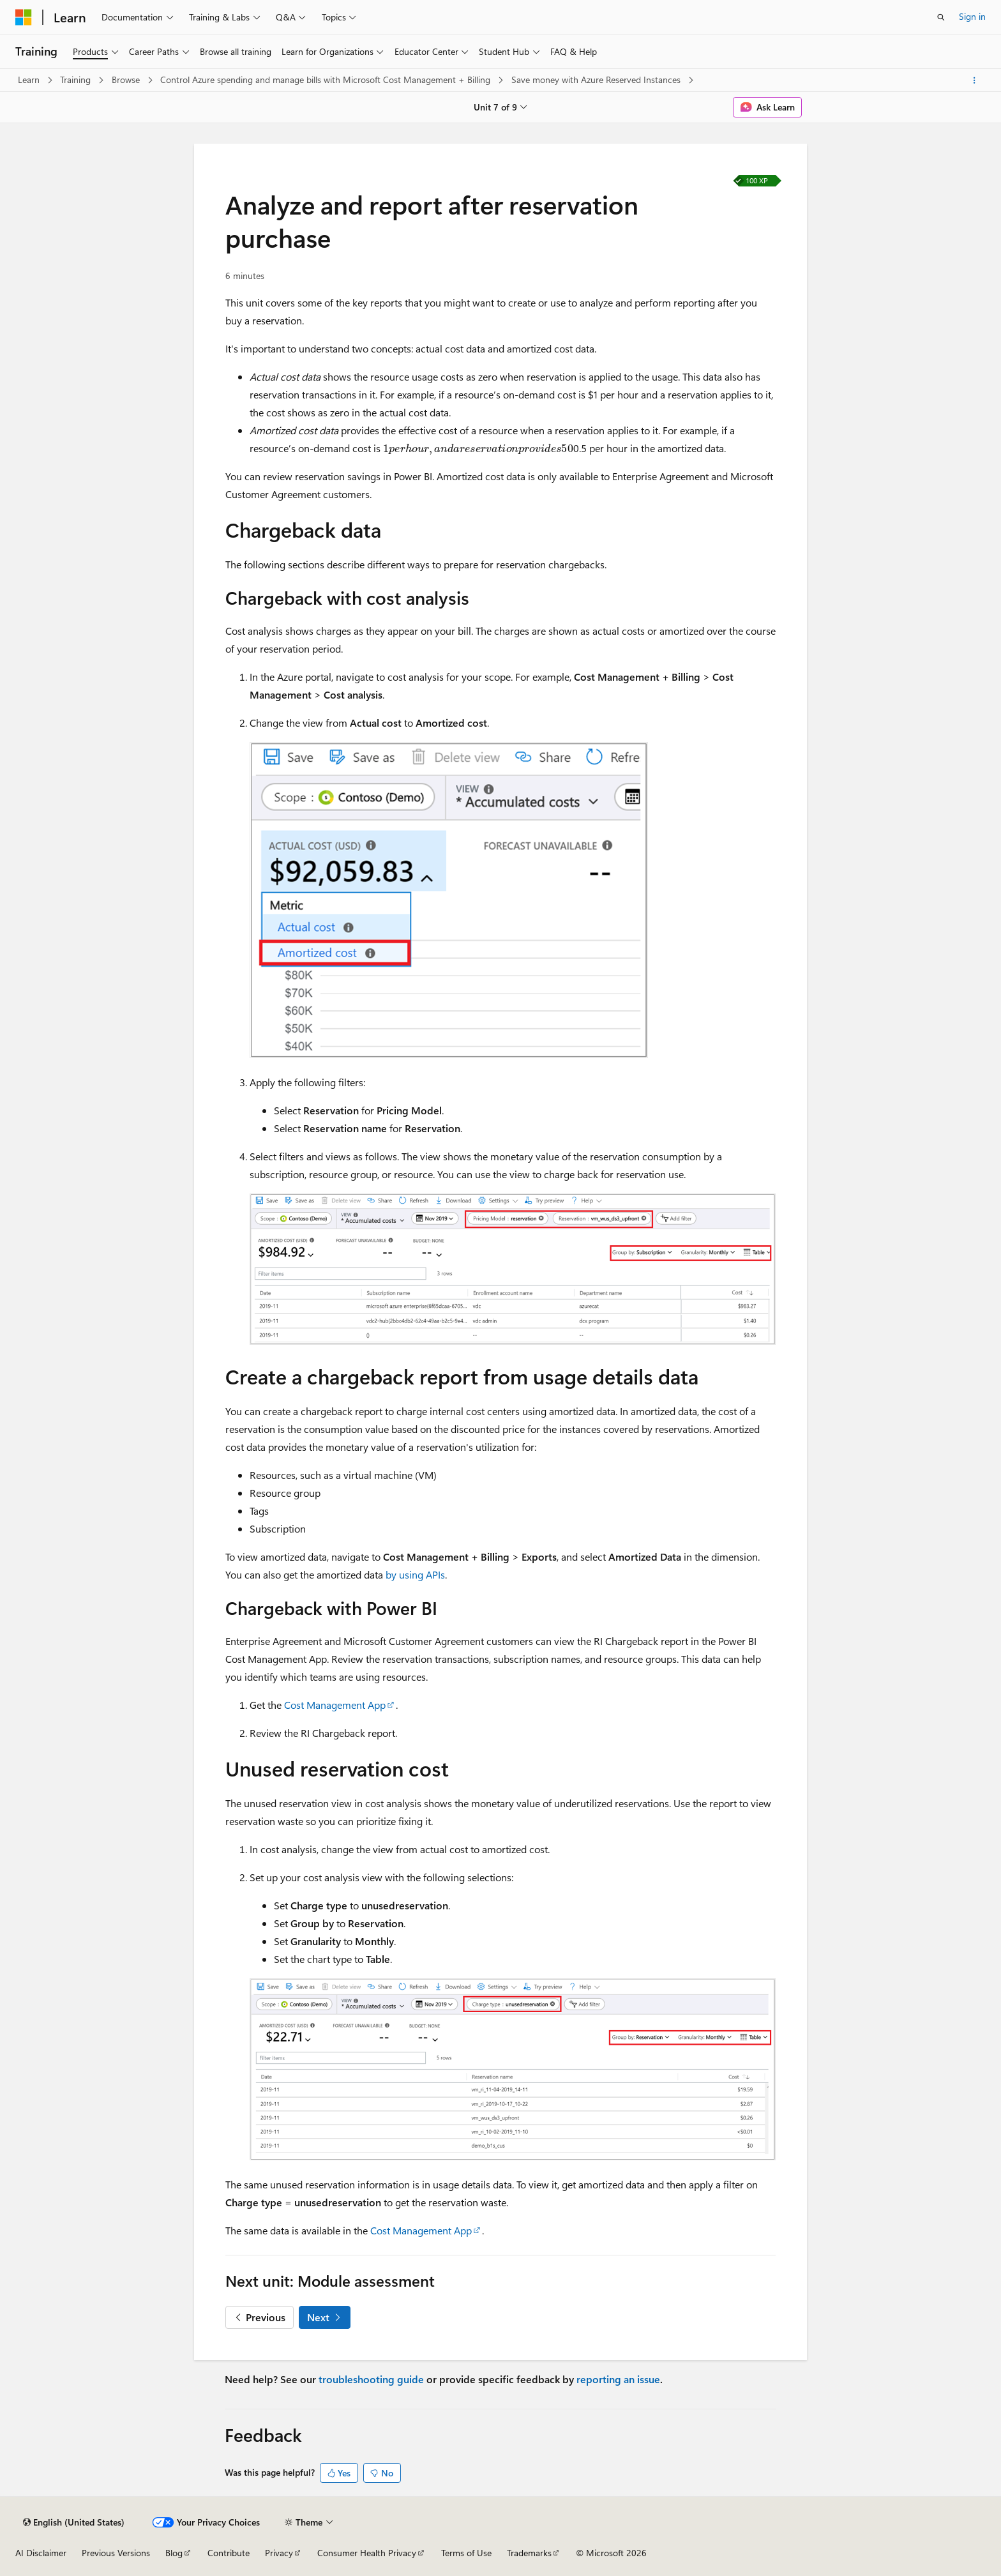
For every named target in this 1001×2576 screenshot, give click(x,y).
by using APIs (415, 1574)
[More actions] (974, 80)
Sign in (972, 16)
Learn (30, 79)
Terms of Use (466, 2553)
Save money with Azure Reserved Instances (597, 79)
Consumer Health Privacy (366, 2553)
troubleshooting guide (371, 2379)
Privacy (279, 2553)
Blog (174, 2553)
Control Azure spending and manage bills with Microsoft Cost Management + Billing (326, 79)
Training (76, 79)
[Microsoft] (23, 17)
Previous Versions (116, 2553)
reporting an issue (618, 2379)
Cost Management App (335, 1704)
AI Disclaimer (40, 2553)
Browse (127, 79)
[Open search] (941, 17)
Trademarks (529, 2553)
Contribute (228, 2553)
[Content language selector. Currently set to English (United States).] (73, 2522)
